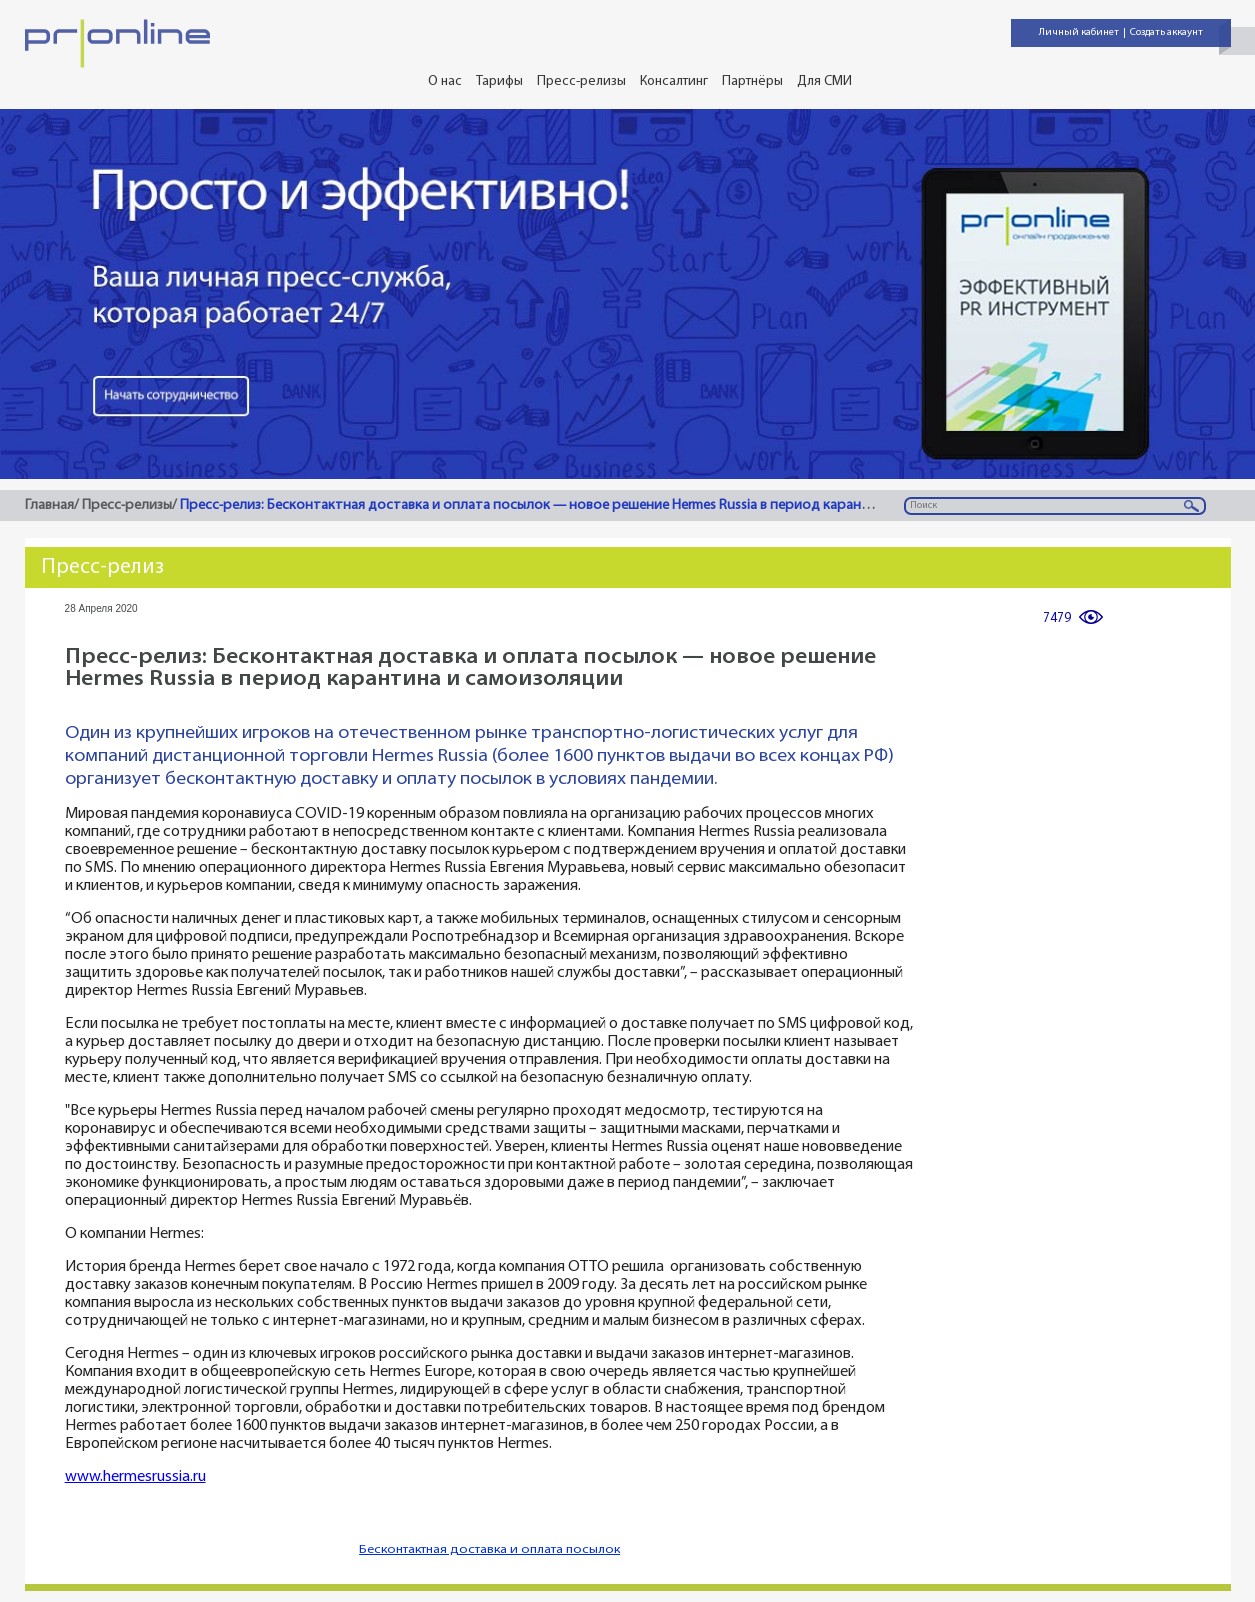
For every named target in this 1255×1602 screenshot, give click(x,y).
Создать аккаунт (1166, 32)
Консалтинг (674, 81)
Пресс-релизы (581, 81)
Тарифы (499, 81)
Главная (49, 505)
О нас (445, 81)
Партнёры (752, 81)
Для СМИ (824, 81)
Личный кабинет (1079, 32)
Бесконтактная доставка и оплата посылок (489, 1549)
